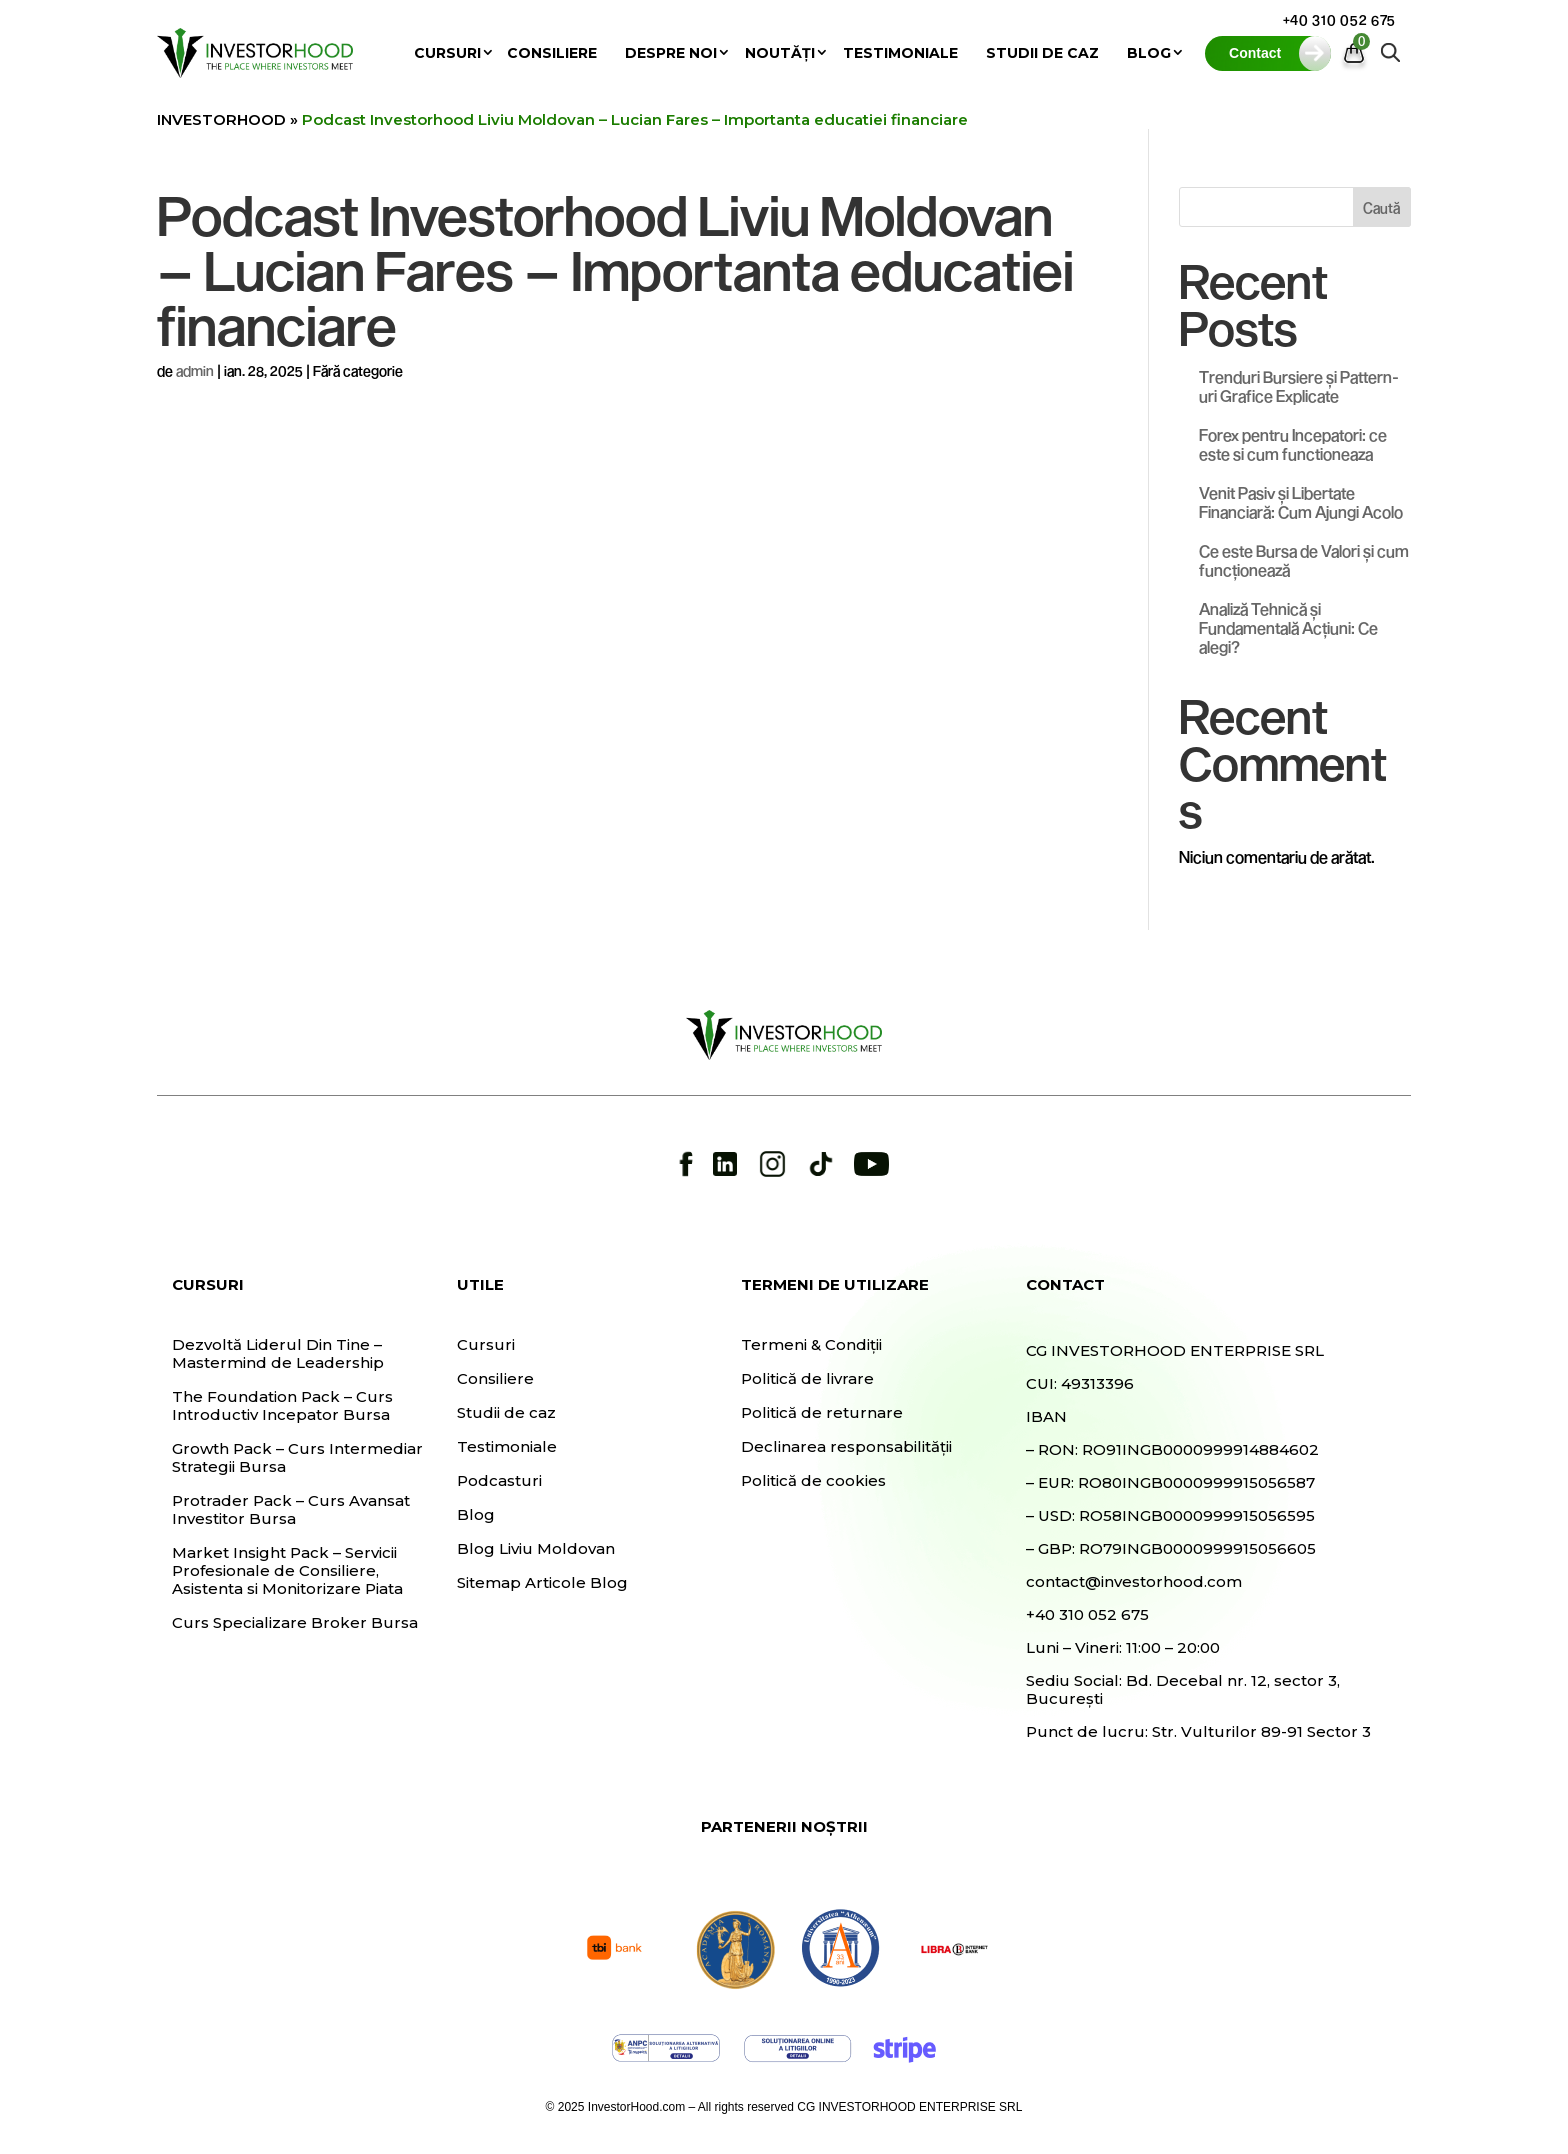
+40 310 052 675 (1340, 19)
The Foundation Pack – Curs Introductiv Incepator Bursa (282, 1406)
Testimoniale (900, 53)
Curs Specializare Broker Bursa (295, 1623)
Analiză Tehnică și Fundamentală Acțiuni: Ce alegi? (1288, 627)
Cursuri (447, 53)
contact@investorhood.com (1134, 1581)
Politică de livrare (807, 1379)
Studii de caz (1042, 53)
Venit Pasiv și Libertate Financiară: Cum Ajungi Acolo (1301, 502)
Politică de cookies (813, 1481)
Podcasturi (499, 1481)
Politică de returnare (822, 1413)
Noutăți (780, 53)
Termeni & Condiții (811, 1345)
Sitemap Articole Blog (542, 1583)
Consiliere (552, 53)
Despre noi (671, 53)
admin (195, 370)
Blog (1149, 53)
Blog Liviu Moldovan (536, 1549)
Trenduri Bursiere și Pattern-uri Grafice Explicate (1299, 386)
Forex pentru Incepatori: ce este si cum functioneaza (1293, 444)
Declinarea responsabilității (846, 1447)
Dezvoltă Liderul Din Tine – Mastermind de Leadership (278, 1354)
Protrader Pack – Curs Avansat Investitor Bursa (291, 1510)
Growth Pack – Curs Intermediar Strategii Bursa (297, 1458)
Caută (1381, 207)
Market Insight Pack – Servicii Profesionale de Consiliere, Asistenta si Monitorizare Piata (287, 1571)
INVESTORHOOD (221, 119)
